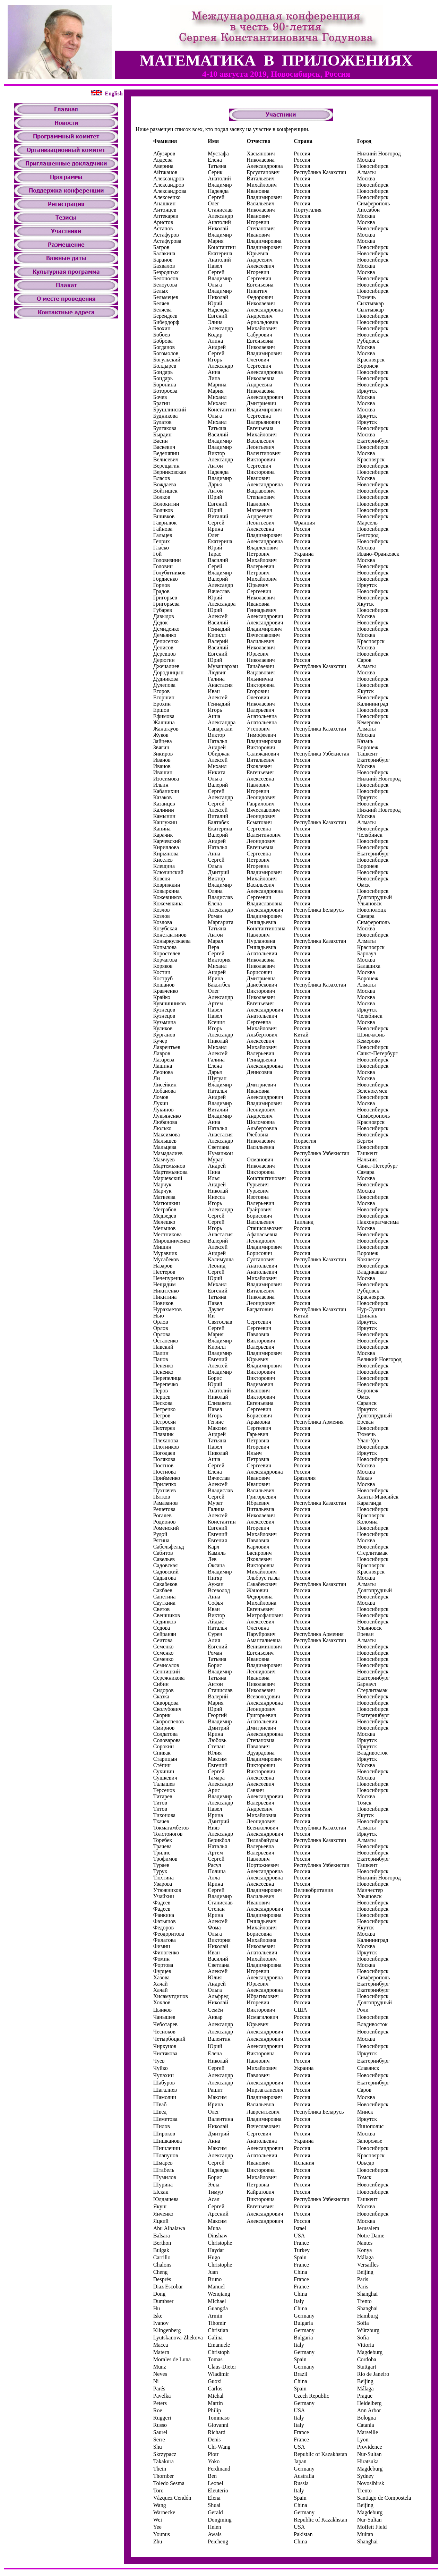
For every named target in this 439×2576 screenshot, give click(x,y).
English (114, 93)
